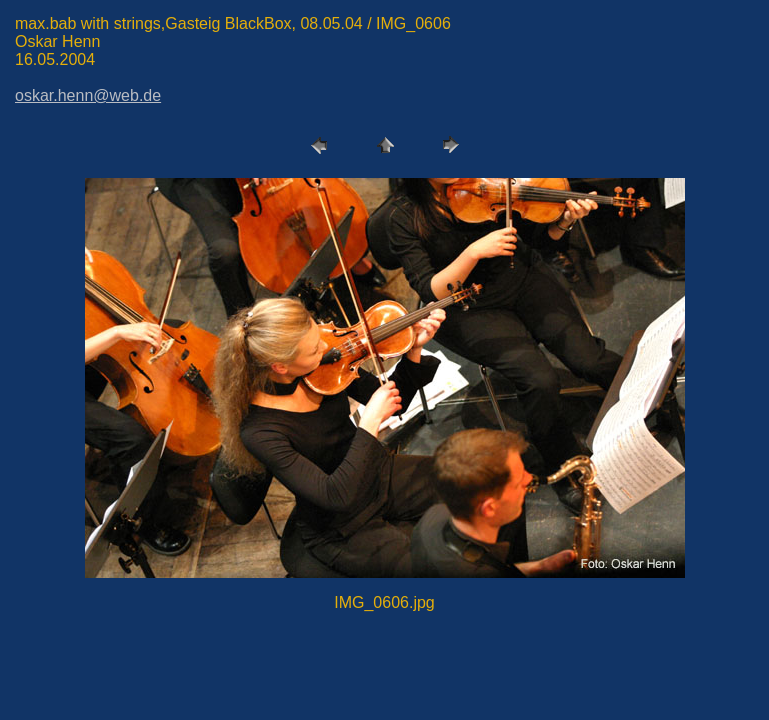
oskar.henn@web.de (88, 95)
